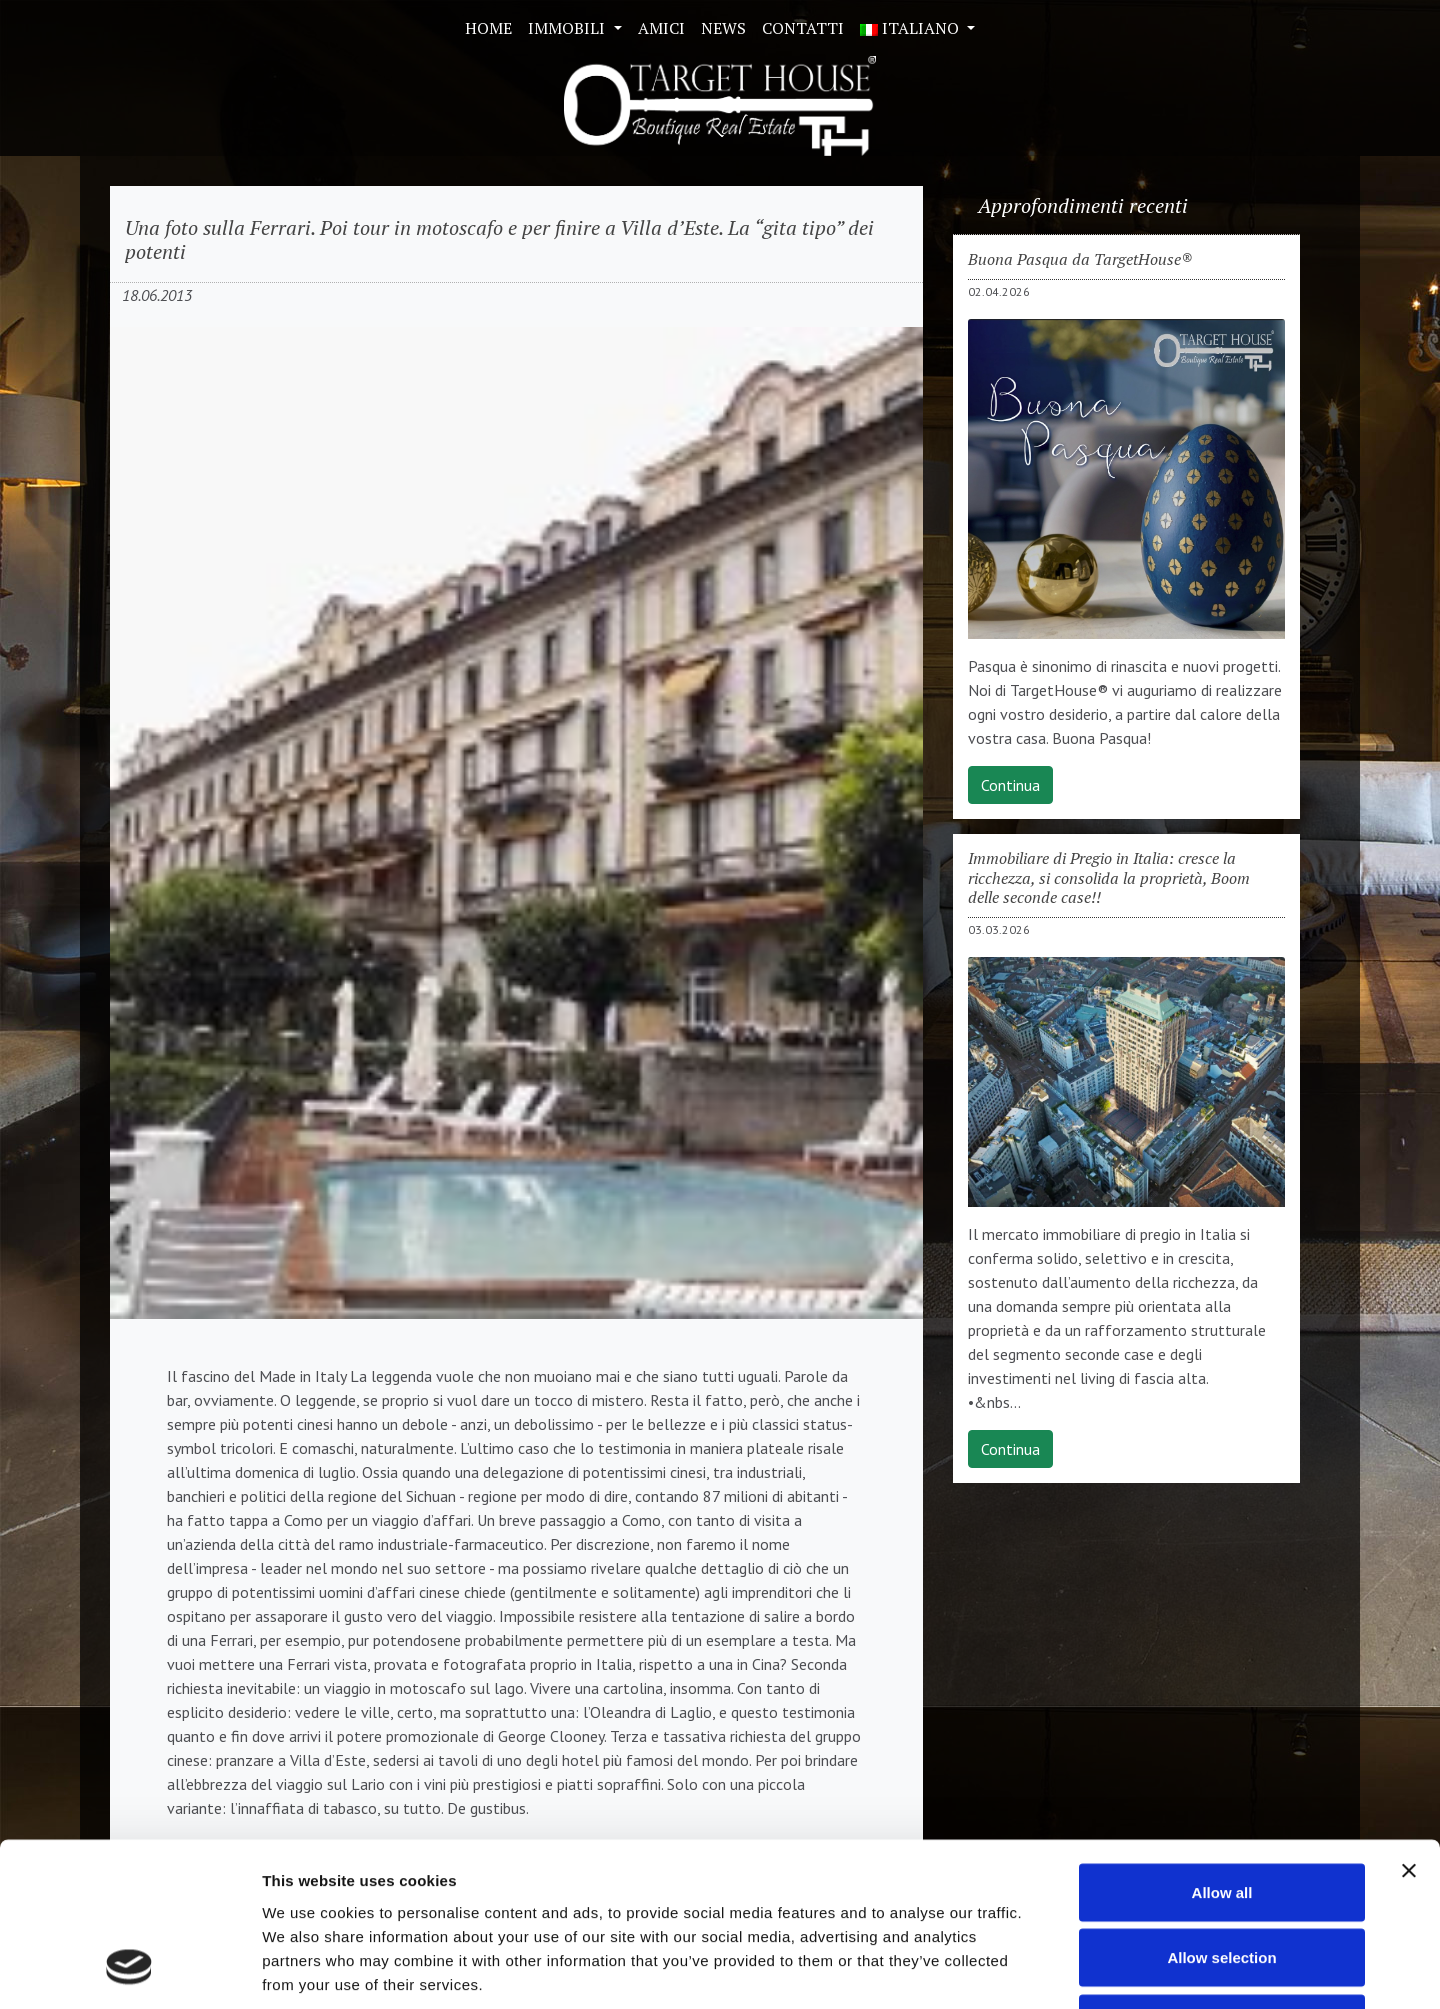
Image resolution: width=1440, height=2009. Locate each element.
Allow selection (1221, 1812)
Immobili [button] (568, 28)
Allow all (1222, 1746)
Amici (661, 28)
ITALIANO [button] (911, 28)
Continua (1010, 785)
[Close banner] (1409, 1725)
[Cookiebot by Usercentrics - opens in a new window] (129, 1970)
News (723, 28)
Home (488, 28)
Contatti (803, 28)
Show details (1049, 1969)
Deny (1222, 1877)
